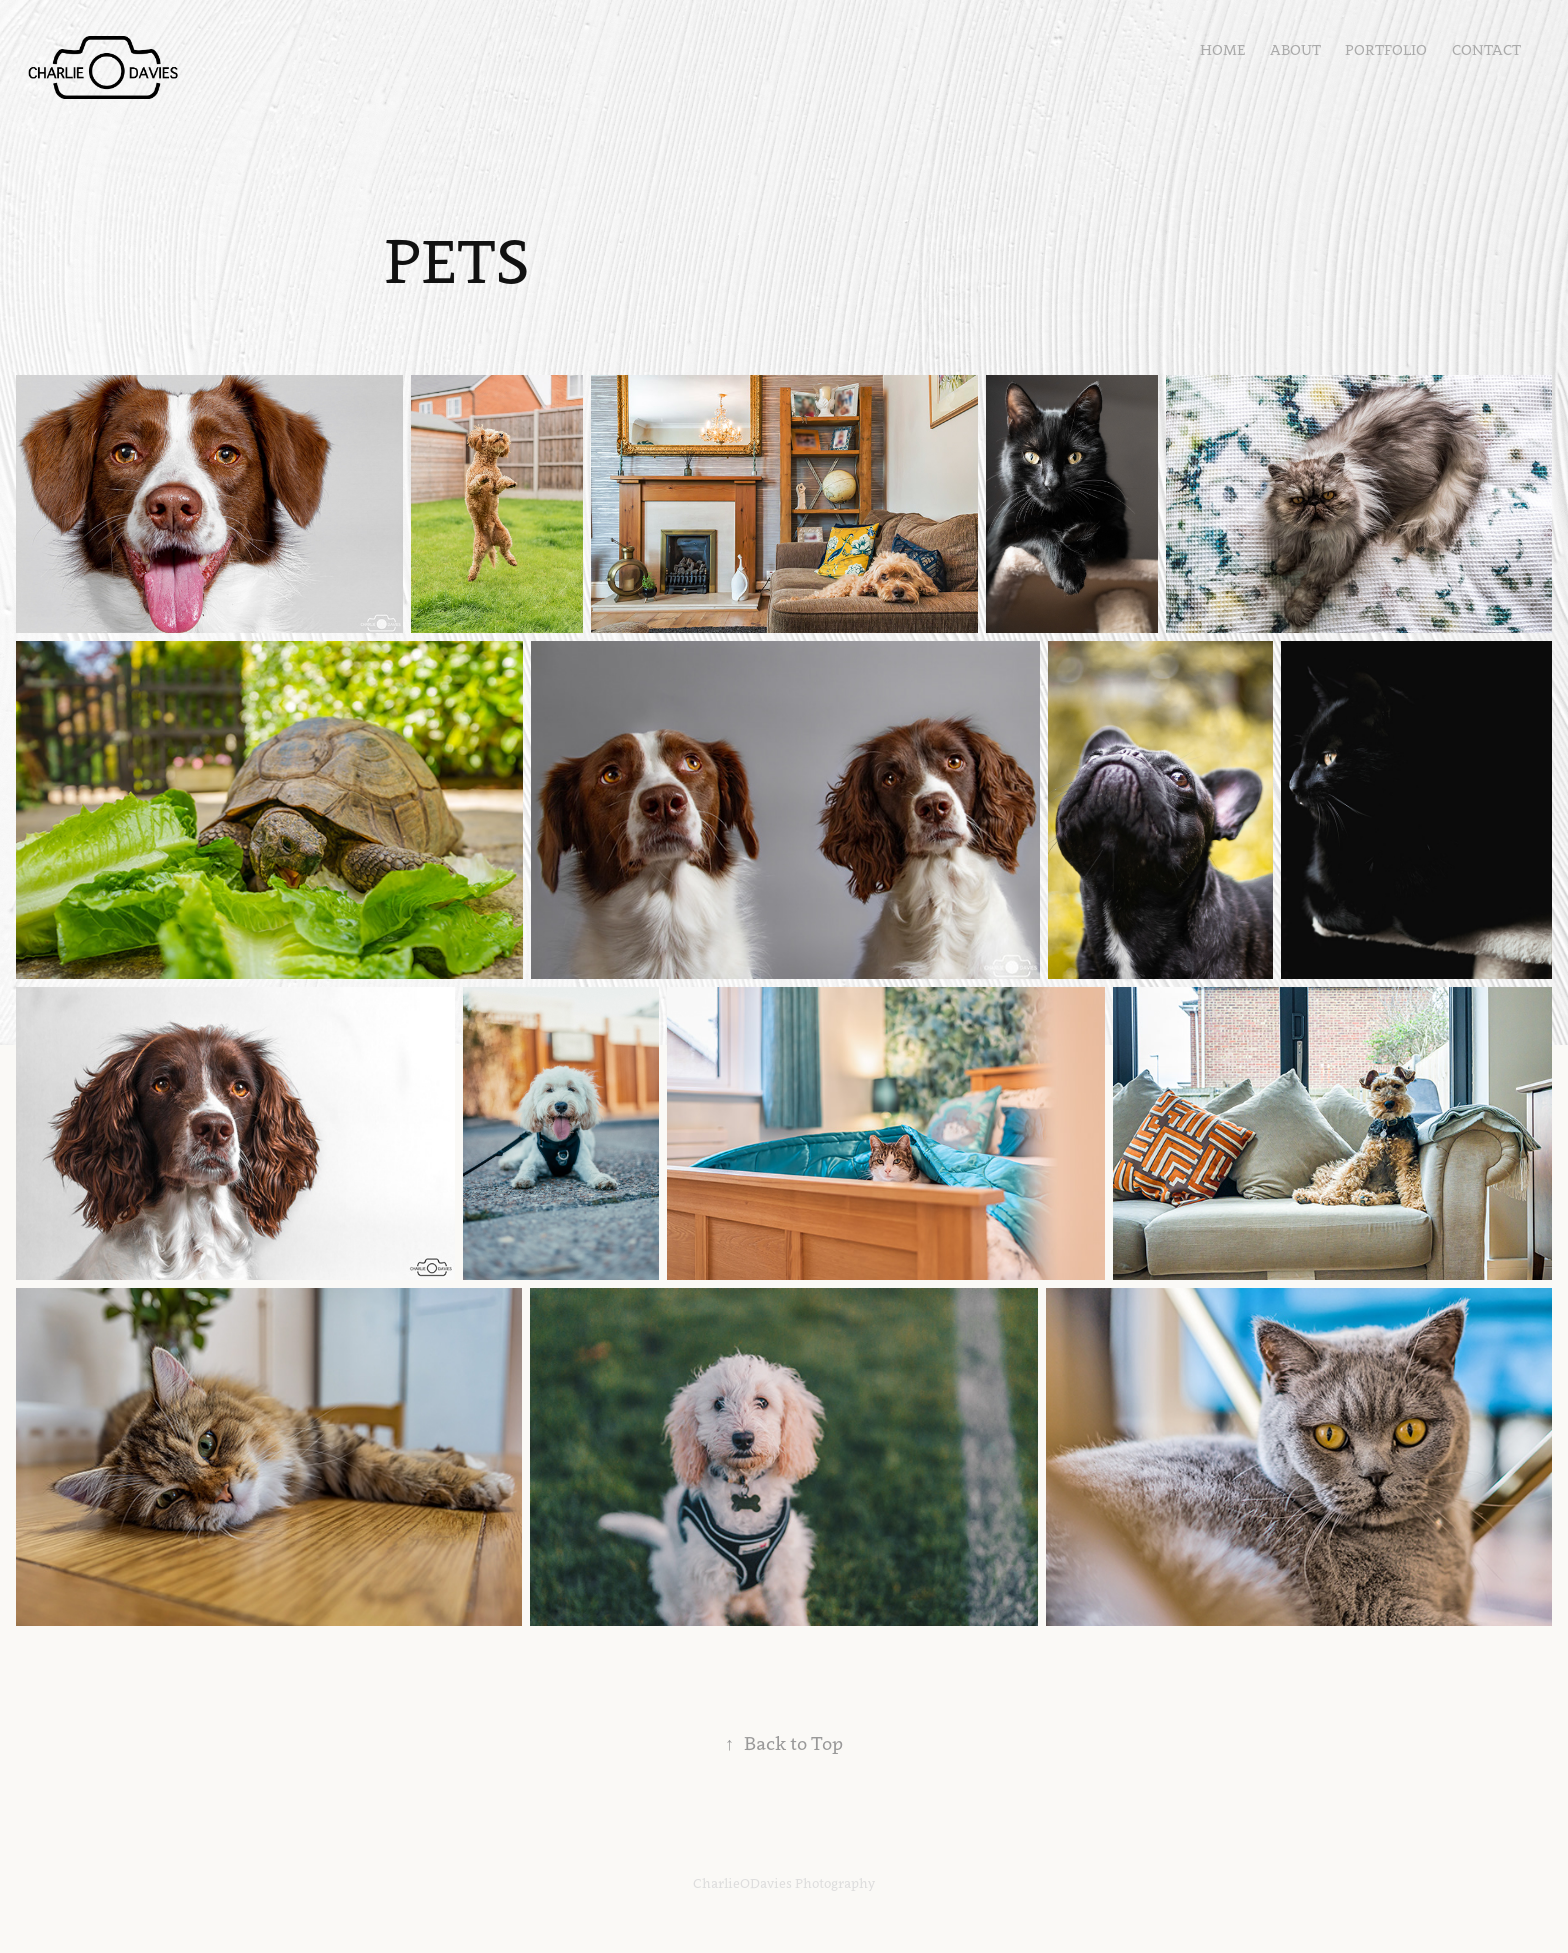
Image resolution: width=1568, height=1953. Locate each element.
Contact (1486, 49)
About (1295, 49)
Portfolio (1386, 49)
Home (1222, 49)
